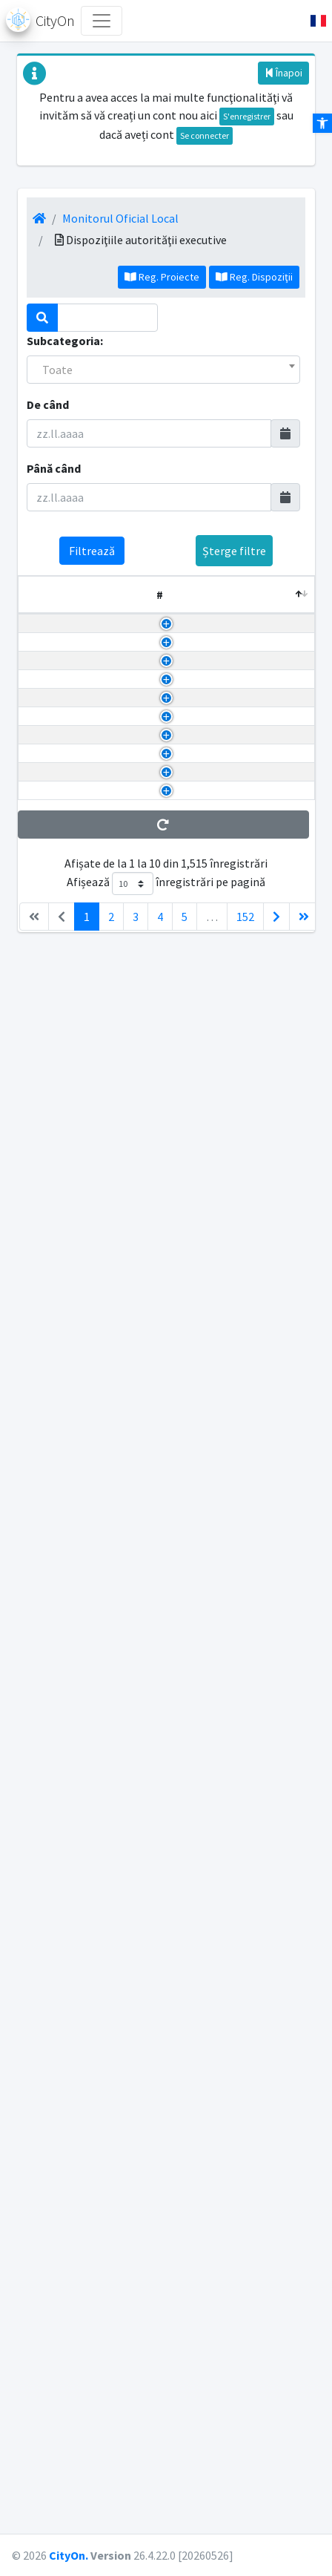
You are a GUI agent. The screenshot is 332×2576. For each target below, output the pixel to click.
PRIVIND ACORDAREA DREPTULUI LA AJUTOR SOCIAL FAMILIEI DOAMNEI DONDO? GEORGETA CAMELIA (107, 2277)
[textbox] (163, 369)
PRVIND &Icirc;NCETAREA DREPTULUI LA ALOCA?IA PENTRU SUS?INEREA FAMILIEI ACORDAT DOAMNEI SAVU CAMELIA (109, 1026)
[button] (312, 21)
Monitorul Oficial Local (120, 218)
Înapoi (283, 72)
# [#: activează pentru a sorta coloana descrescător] (30, 594)
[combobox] (163, 369)
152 (245, 2484)
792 (287, 1134)
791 (287, 1419)
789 (287, 1866)
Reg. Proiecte (161, 277)
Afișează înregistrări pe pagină (166, 2450)
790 (287, 1669)
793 (287, 955)
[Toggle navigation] (101, 21)
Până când (54, 468)
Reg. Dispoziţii (254, 277)
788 (287, 2009)
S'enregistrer (246, 116)
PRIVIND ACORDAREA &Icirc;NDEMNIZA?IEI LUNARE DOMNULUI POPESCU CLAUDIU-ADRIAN (112, 1920)
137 (287, 632)
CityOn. (68, 2555)
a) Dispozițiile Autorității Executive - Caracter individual (212, 668)
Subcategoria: (65, 340)
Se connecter (204, 135)
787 (287, 2206)
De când (48, 404)
